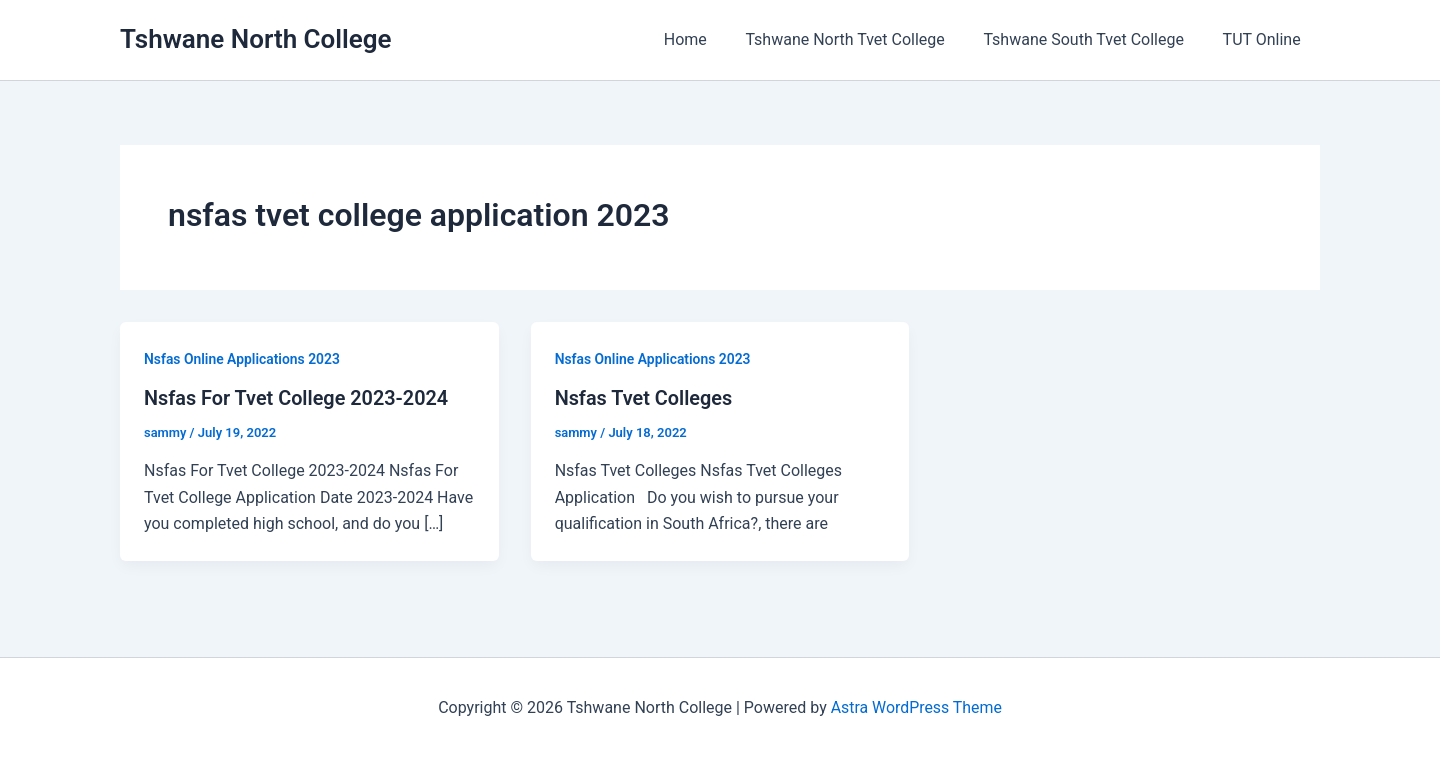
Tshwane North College (256, 39)
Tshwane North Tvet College (861, 39)
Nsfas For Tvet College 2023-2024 (297, 398)
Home (708, 39)
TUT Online (1265, 39)
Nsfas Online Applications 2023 (243, 359)
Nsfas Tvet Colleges (644, 398)
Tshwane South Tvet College (1093, 39)
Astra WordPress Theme (916, 707)
